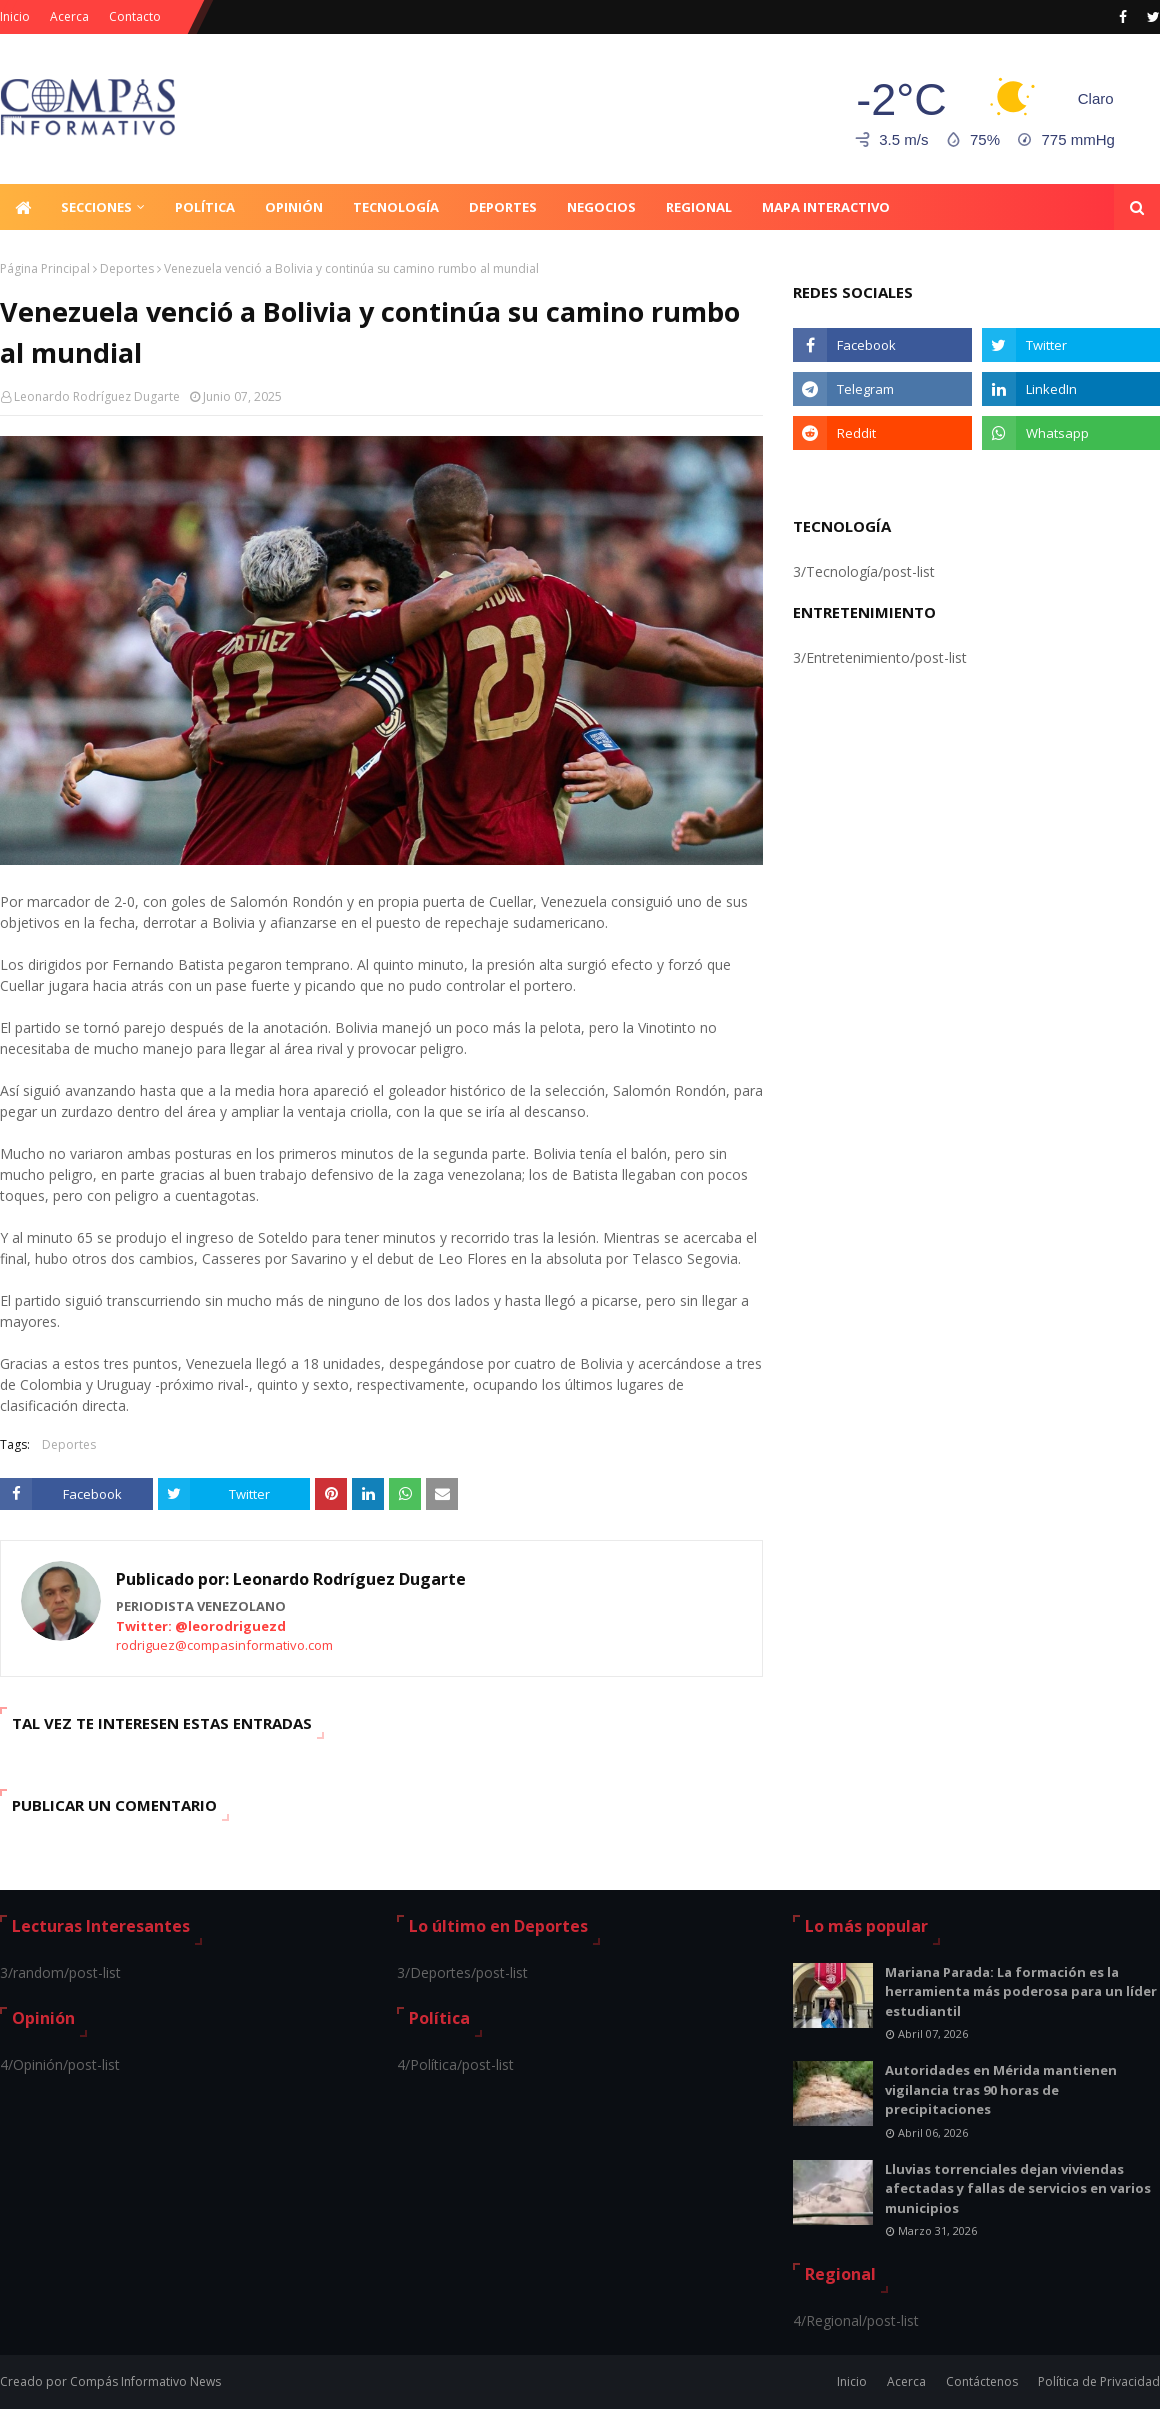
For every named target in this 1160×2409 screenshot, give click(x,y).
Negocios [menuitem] (601, 207)
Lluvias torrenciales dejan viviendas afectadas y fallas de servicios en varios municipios (1018, 2188)
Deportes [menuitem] (503, 207)
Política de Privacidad (1099, 2381)
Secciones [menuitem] (96, 207)
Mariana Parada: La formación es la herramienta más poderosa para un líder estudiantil (1021, 1991)
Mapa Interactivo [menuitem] (826, 207)
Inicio (15, 16)
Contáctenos (982, 2381)
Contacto (135, 16)
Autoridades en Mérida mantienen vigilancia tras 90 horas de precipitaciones (1001, 2089)
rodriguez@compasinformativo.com (224, 1645)
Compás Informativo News (145, 2381)
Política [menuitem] (205, 207)
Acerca (69, 16)
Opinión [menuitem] (294, 207)
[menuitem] (23, 207)
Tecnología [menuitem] (396, 207)
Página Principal (45, 268)
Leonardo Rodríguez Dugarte (97, 396)
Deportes (127, 268)
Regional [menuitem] (699, 207)
